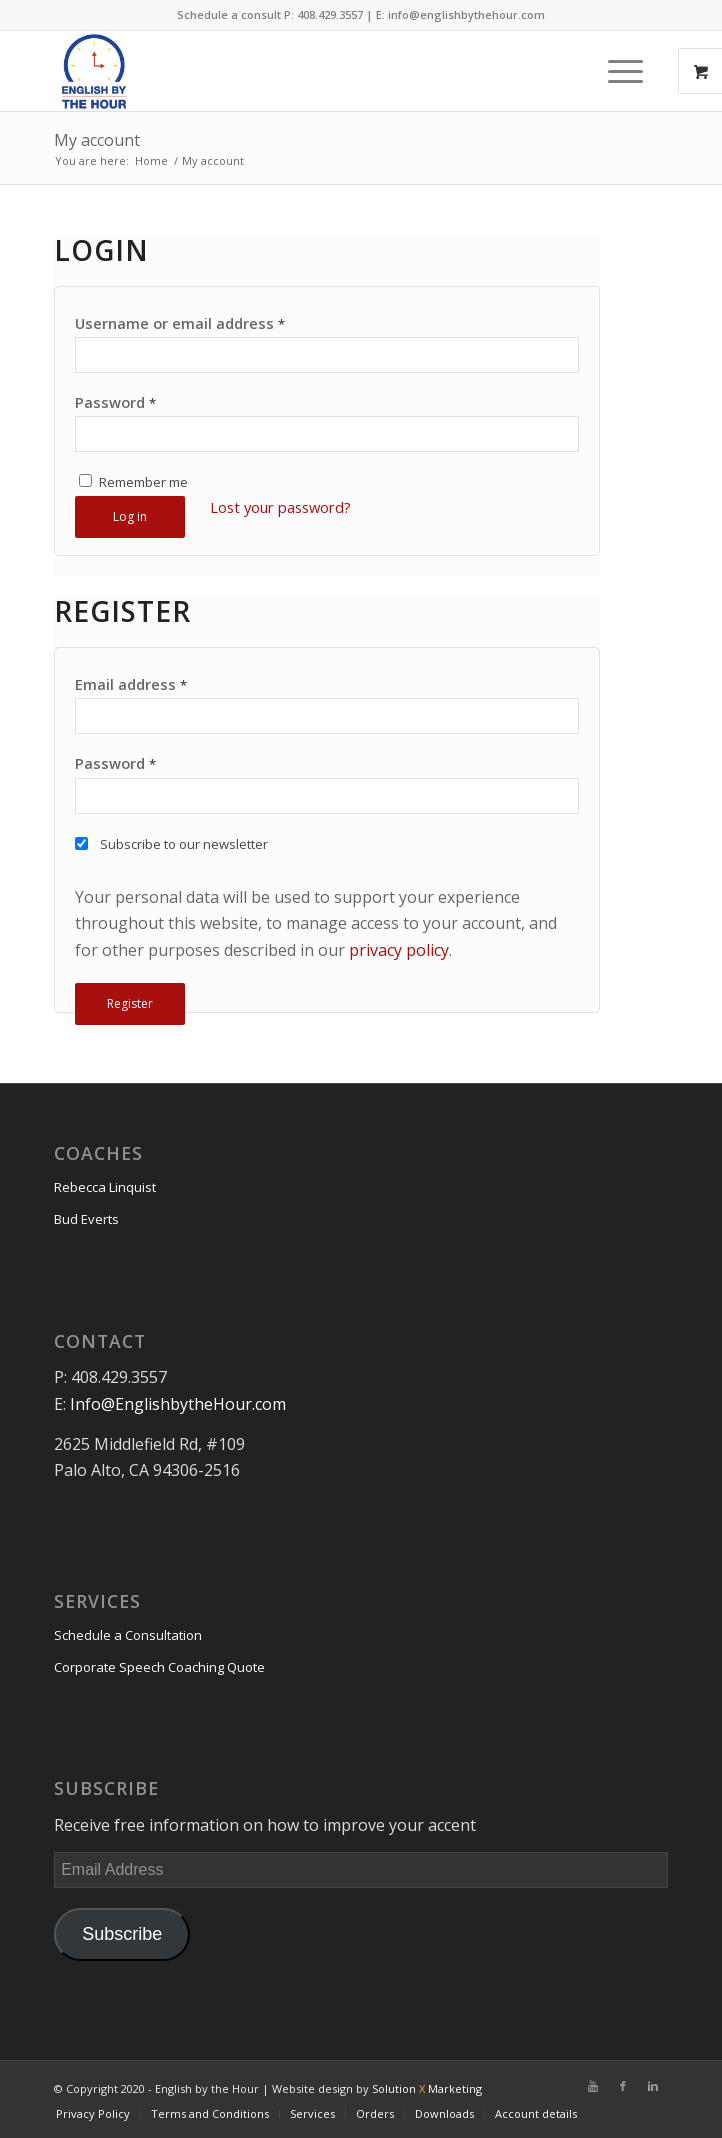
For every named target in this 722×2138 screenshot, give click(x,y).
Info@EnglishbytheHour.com (178, 1404)
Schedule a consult (229, 14)
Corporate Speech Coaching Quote (159, 1667)
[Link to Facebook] (623, 2086)
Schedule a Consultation (128, 1635)
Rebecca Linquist (105, 1187)
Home (151, 160)
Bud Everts (86, 1219)
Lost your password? (280, 507)
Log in (130, 516)
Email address (131, 684)
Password (115, 402)
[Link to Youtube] (593, 2086)
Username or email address (180, 323)
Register (130, 1003)
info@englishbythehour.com (466, 14)
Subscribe (122, 1934)
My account (97, 140)
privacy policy (399, 950)
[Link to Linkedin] (653, 2086)
